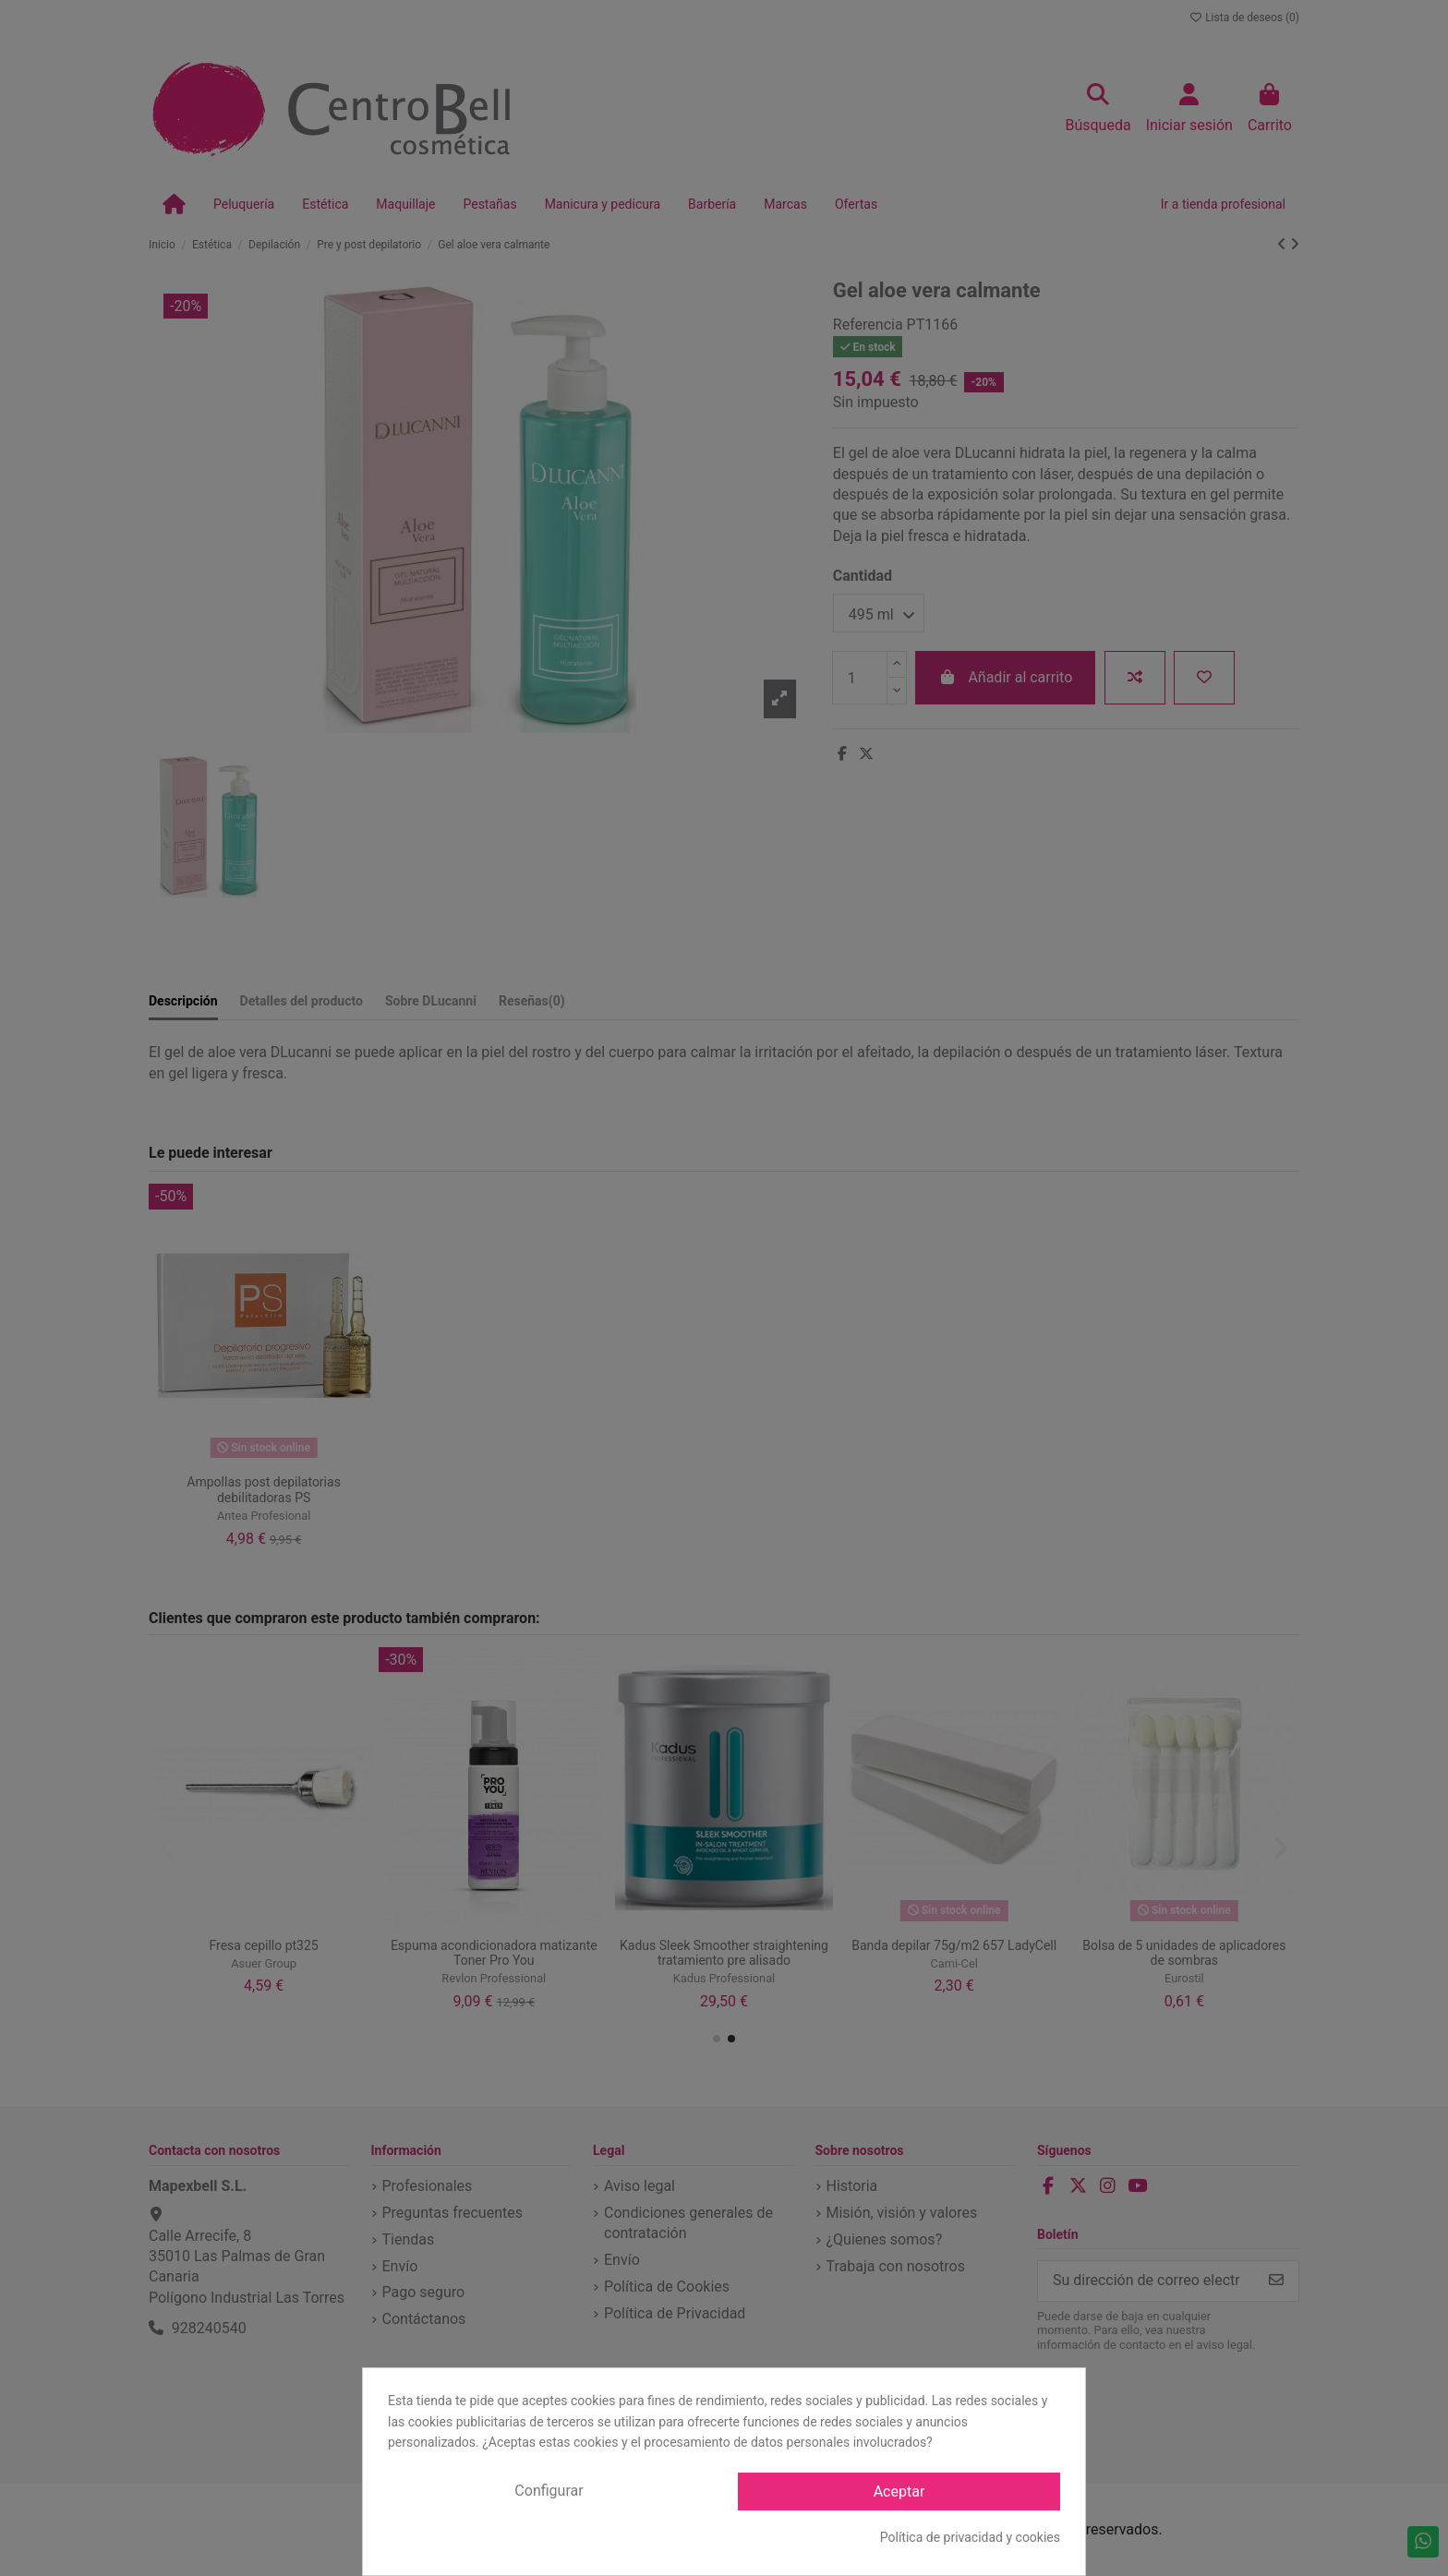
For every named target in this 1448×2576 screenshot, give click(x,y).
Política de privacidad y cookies (970, 2537)
